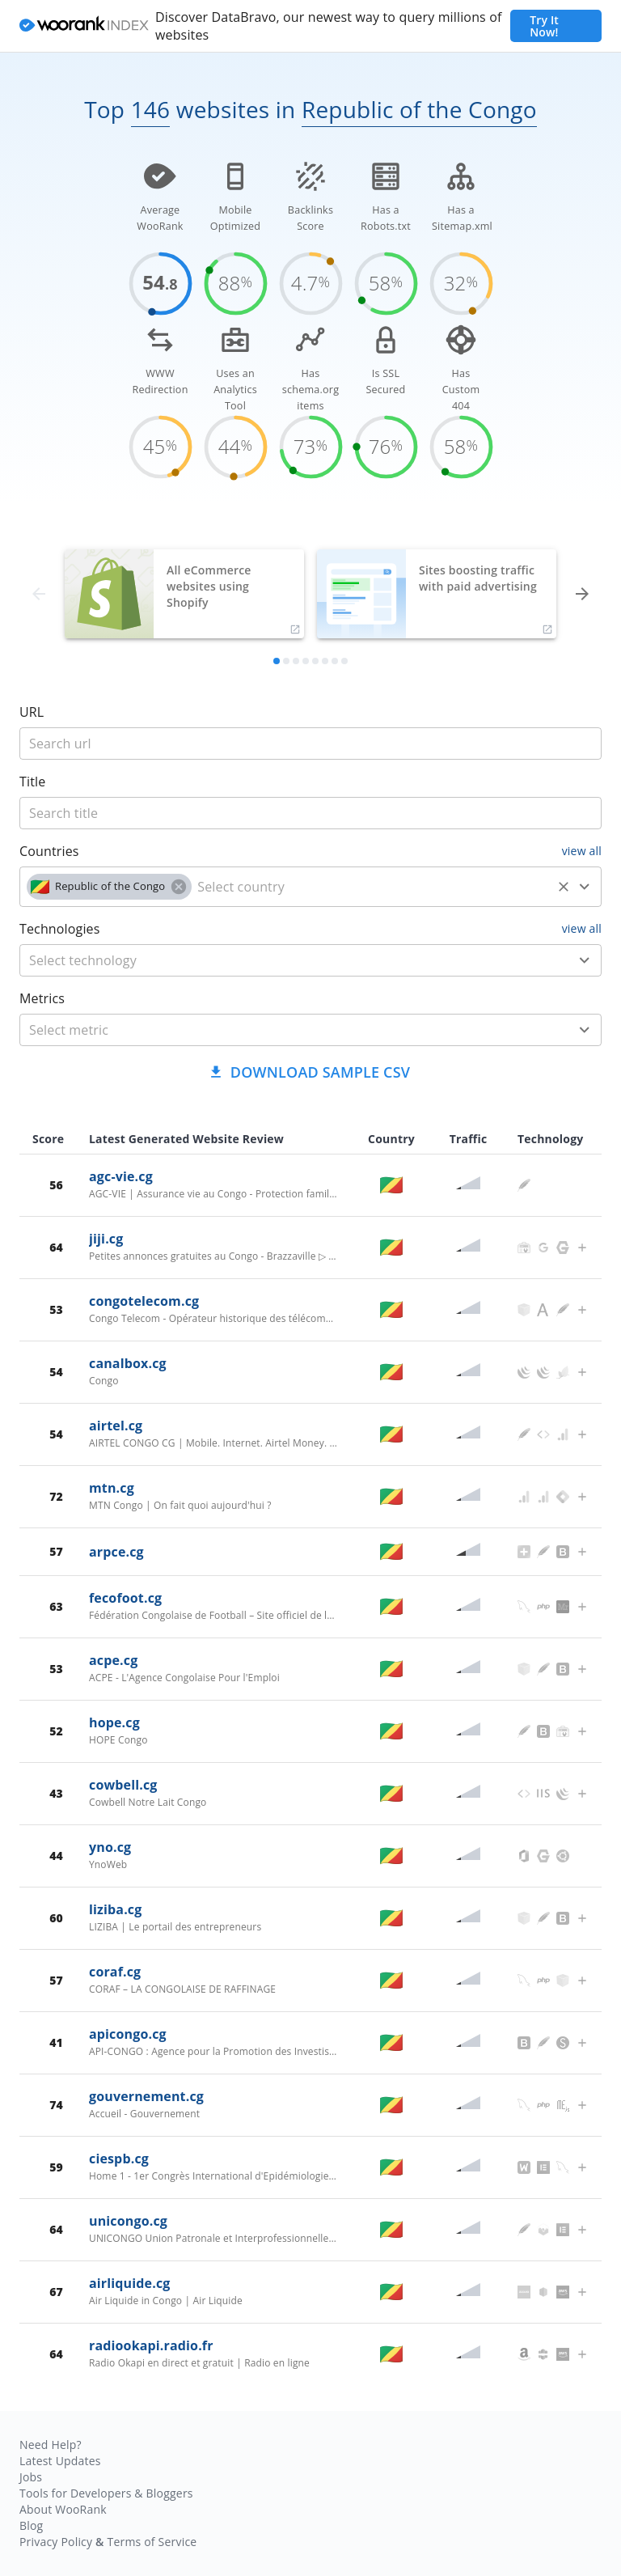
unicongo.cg (128, 2221)
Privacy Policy (55, 2541)
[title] (310, 743)
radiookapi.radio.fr (151, 2345)
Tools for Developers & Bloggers (106, 2493)
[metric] (286, 1030)
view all (582, 850)
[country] (371, 886)
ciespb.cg (119, 2158)
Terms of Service (151, 2541)
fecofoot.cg (125, 1598)
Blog (31, 2525)
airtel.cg (115, 1425)
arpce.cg (116, 1552)
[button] (109, 887)
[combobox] (310, 886)
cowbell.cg (123, 1785)
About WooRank (63, 2509)
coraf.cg (115, 1972)
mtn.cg (111, 1488)
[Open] (584, 886)
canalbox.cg (128, 1363)
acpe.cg (113, 1660)
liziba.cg (115, 1909)
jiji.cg (106, 1239)
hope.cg (114, 1722)
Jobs (30, 2477)
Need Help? (50, 2444)
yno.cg (110, 1847)
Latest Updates (60, 2460)
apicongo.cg (128, 2034)
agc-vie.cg (121, 1176)
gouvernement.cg (146, 2096)
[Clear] (563, 886)
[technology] (286, 960)
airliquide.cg (129, 2283)
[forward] (582, 593)
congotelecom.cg (144, 1301)
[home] (84, 26)
